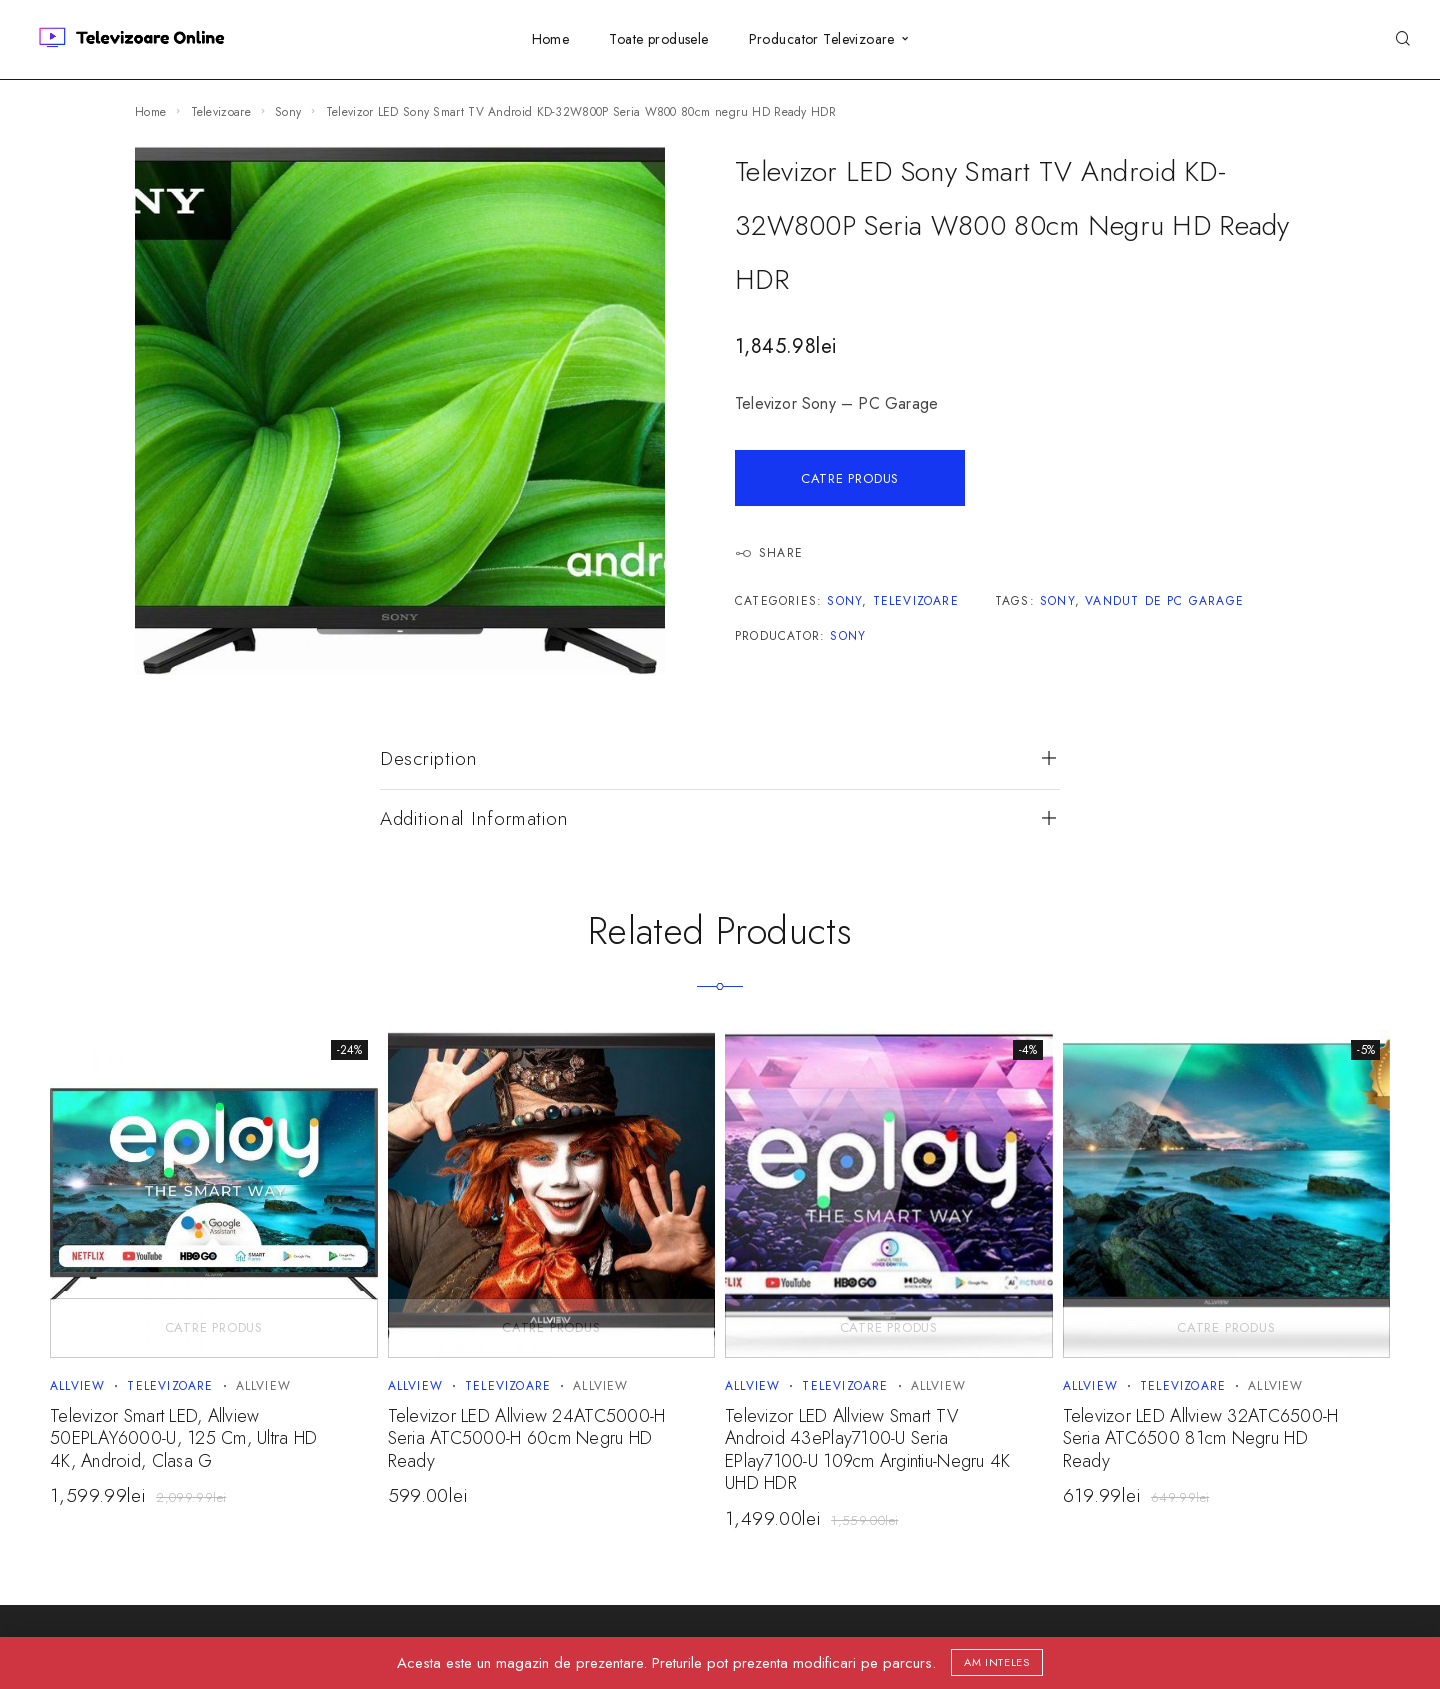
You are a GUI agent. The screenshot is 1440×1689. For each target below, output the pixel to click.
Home (551, 39)
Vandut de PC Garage (1164, 601)
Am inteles (997, 1662)
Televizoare (221, 112)
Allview (77, 1386)
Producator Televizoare (822, 39)
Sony (288, 112)
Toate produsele (658, 39)
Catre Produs (850, 478)
